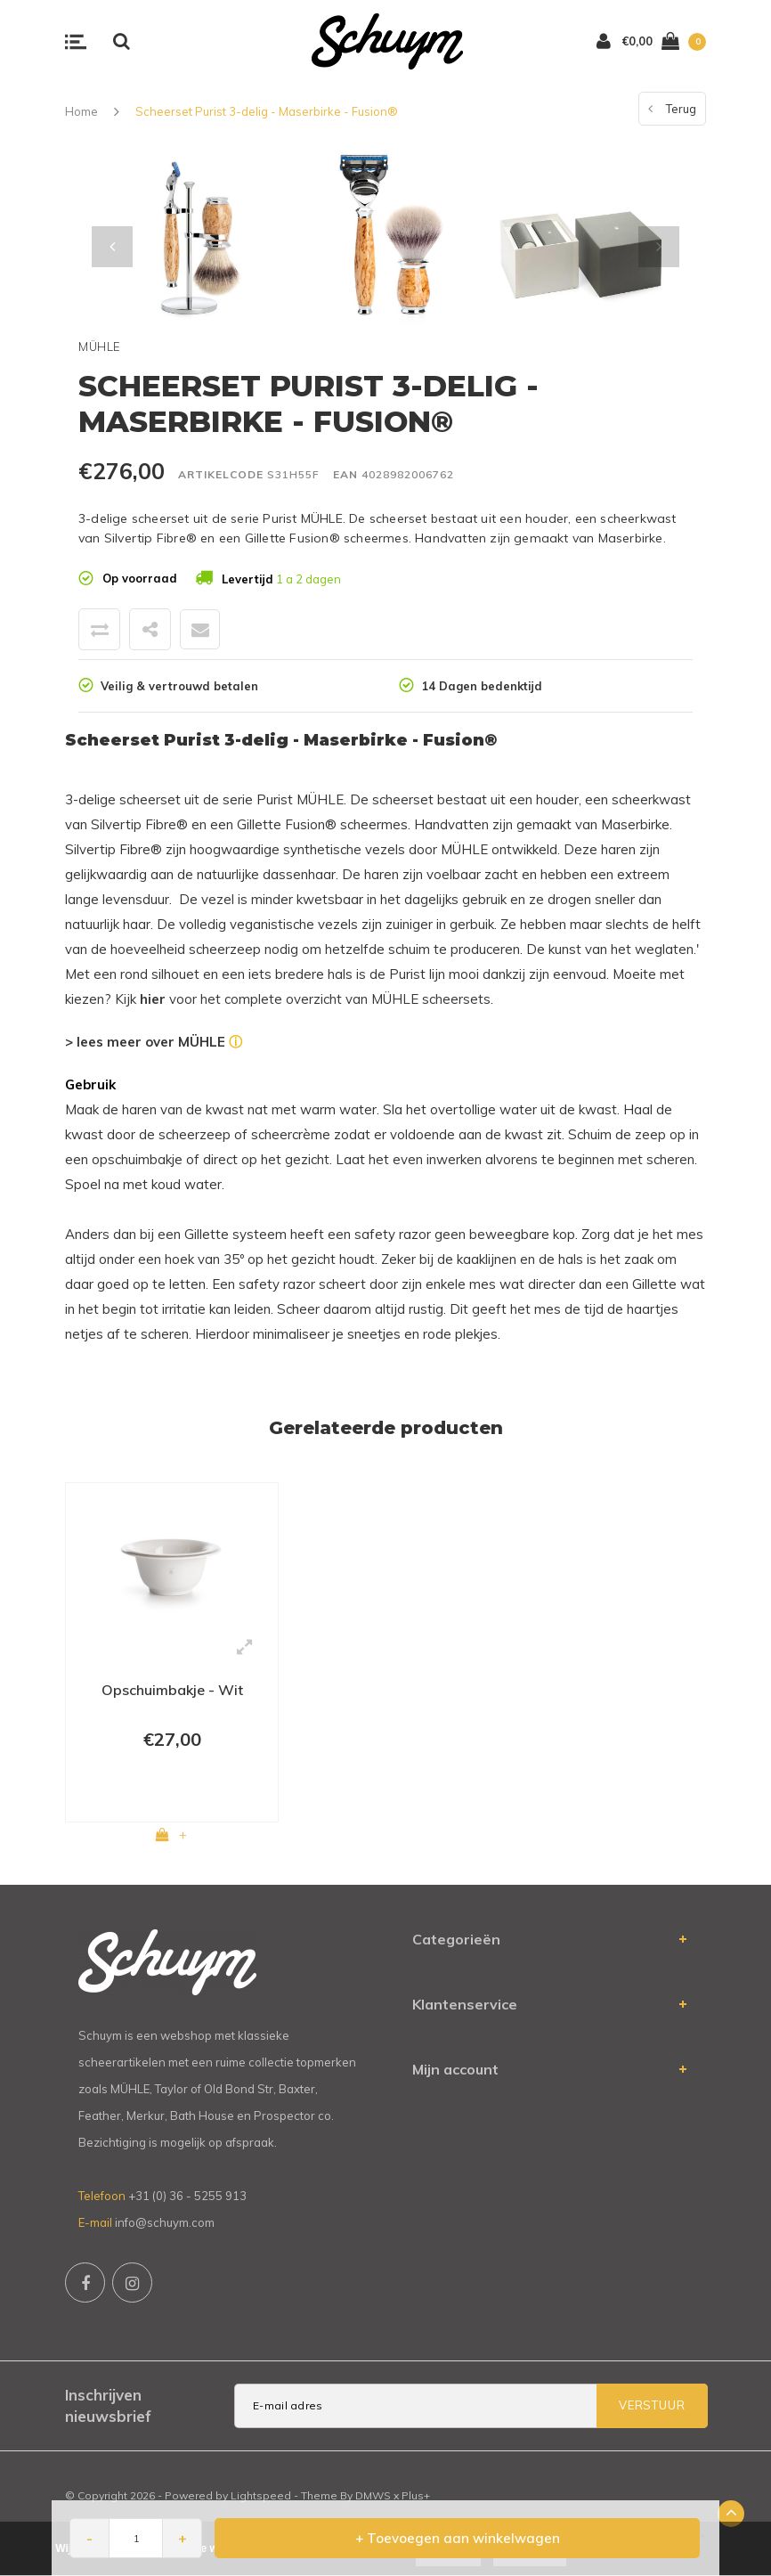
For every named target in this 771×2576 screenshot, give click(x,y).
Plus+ (416, 2495)
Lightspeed (261, 2495)
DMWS (373, 2495)
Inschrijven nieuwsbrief (108, 2405)
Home (81, 111)
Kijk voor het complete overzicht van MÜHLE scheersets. (304, 998)
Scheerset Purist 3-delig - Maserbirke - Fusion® (266, 111)
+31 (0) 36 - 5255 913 (187, 2196)
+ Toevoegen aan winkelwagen (457, 2538)
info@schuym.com (165, 2222)
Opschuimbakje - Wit (172, 1690)
